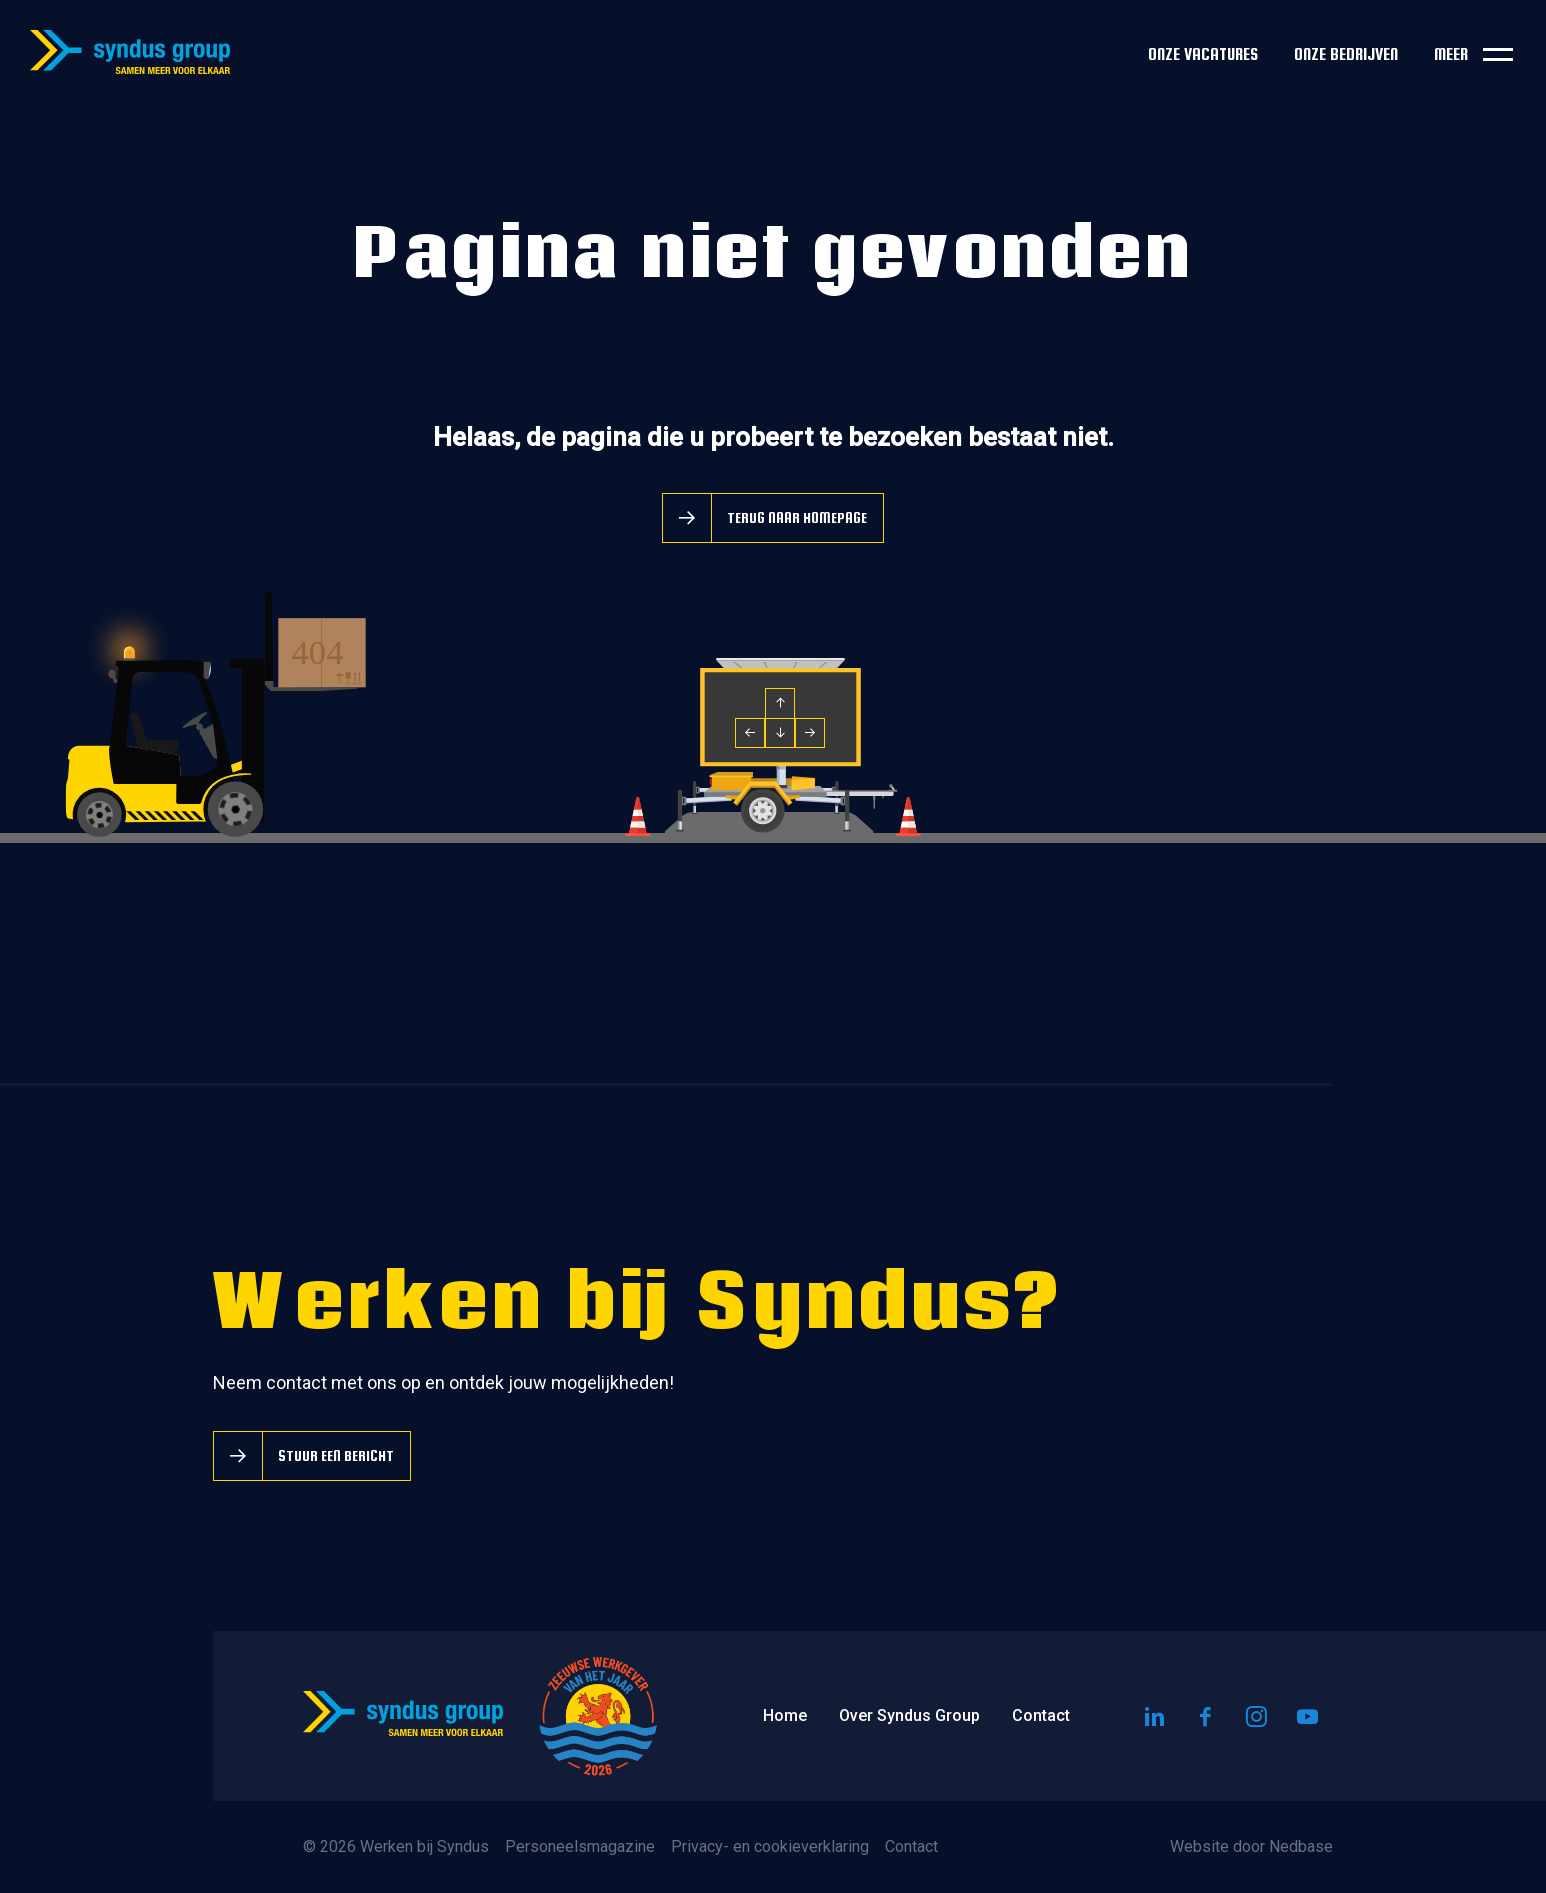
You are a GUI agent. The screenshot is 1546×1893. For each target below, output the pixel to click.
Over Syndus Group (909, 1715)
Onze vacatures (1203, 54)
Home (785, 1715)
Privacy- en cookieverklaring (770, 1846)
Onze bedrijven (1346, 54)
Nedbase (1301, 1846)
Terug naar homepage (797, 517)
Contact (1041, 1715)
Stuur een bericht (336, 1455)
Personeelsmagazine (580, 1846)
